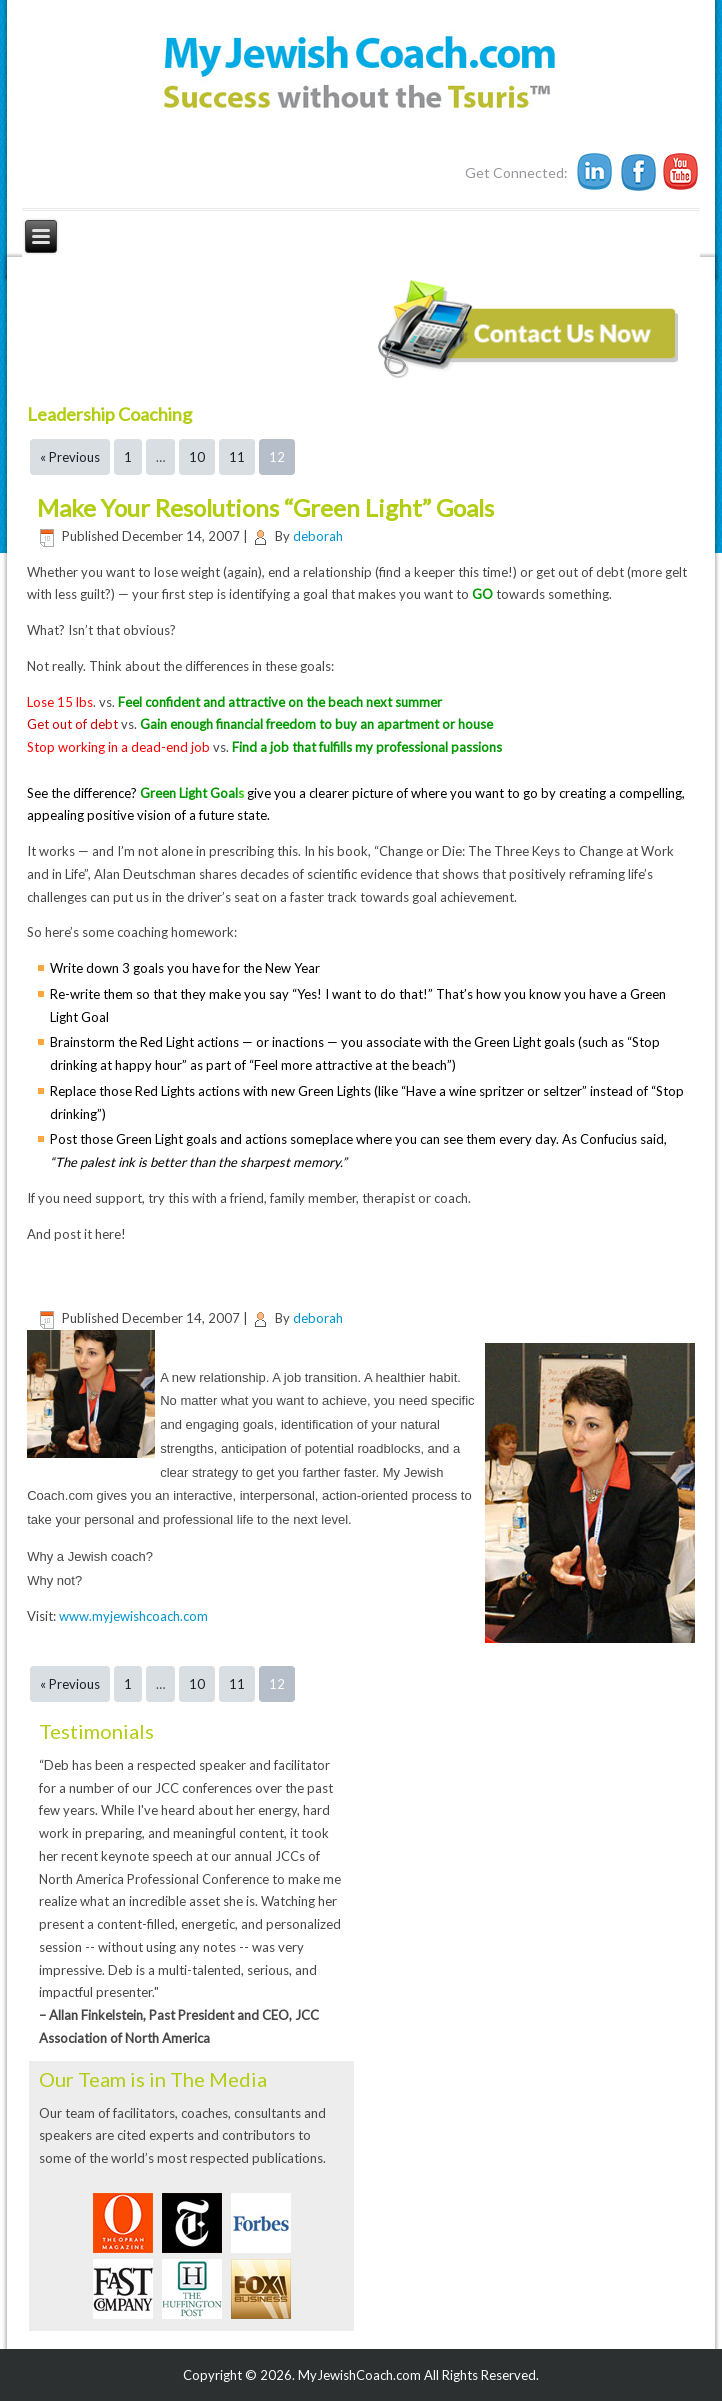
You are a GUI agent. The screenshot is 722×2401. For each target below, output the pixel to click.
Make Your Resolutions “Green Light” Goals (265, 507)
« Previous (70, 457)
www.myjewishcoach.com (133, 1616)
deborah (318, 536)
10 (197, 457)
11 (237, 457)
